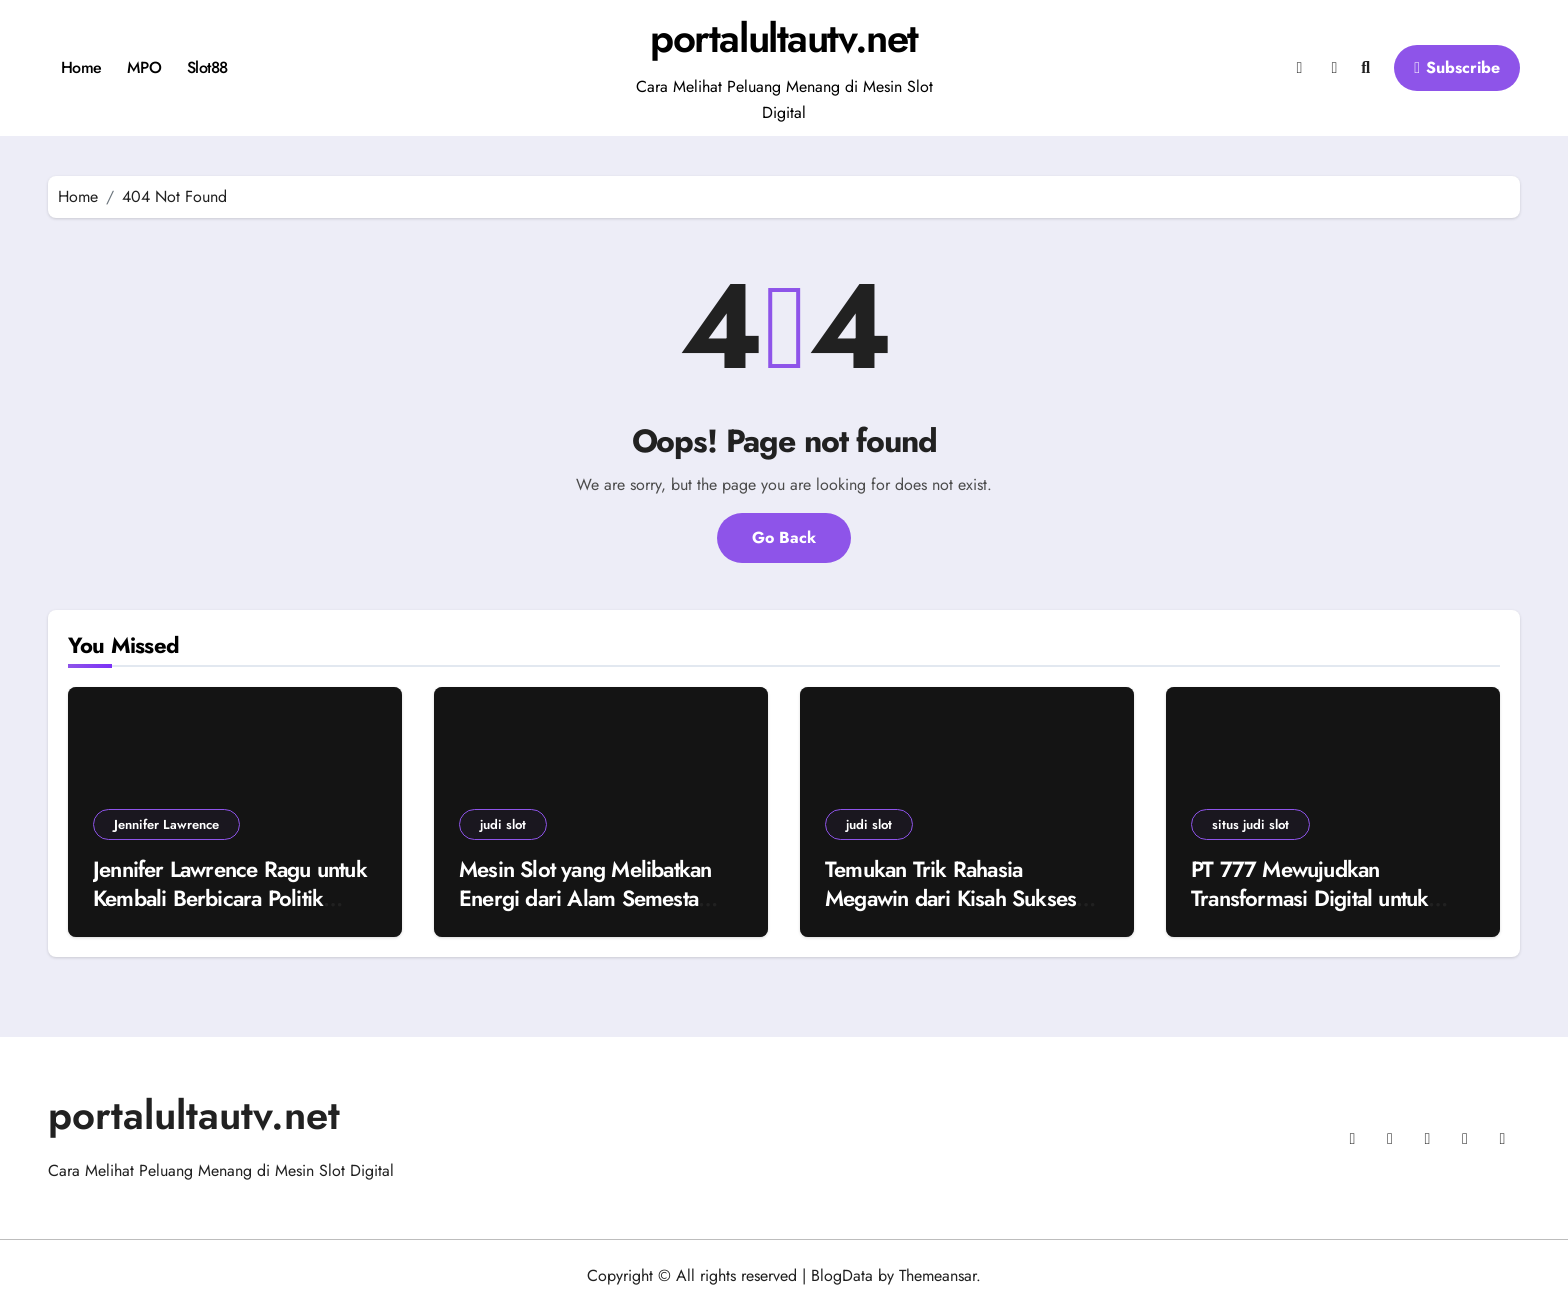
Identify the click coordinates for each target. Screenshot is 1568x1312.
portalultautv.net (784, 38)
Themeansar (937, 1275)
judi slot (503, 824)
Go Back (784, 537)
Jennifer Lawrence (166, 824)
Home (81, 67)
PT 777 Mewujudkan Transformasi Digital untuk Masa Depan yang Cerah (1309, 897)
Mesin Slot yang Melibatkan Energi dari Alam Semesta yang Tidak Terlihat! (585, 897)
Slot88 (207, 67)
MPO (144, 67)
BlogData (842, 1275)
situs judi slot (1250, 824)
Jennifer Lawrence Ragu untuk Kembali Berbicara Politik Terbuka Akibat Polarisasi (230, 897)
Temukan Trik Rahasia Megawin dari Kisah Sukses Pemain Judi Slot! (950, 897)
